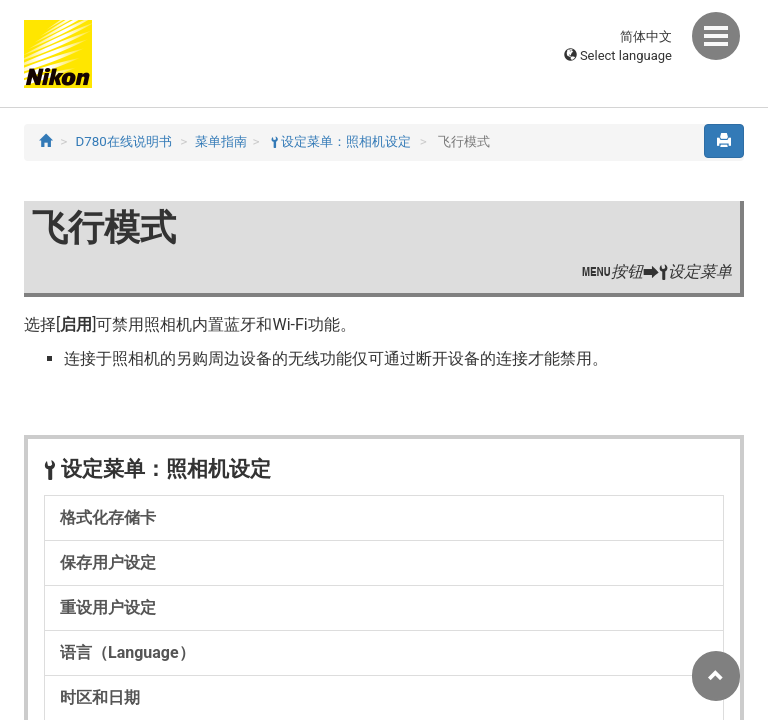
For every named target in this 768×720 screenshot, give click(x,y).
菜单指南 (221, 141)
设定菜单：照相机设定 (341, 141)
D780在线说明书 (124, 141)
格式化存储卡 (108, 517)
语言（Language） (127, 652)
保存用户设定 (108, 562)
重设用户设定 (108, 607)
